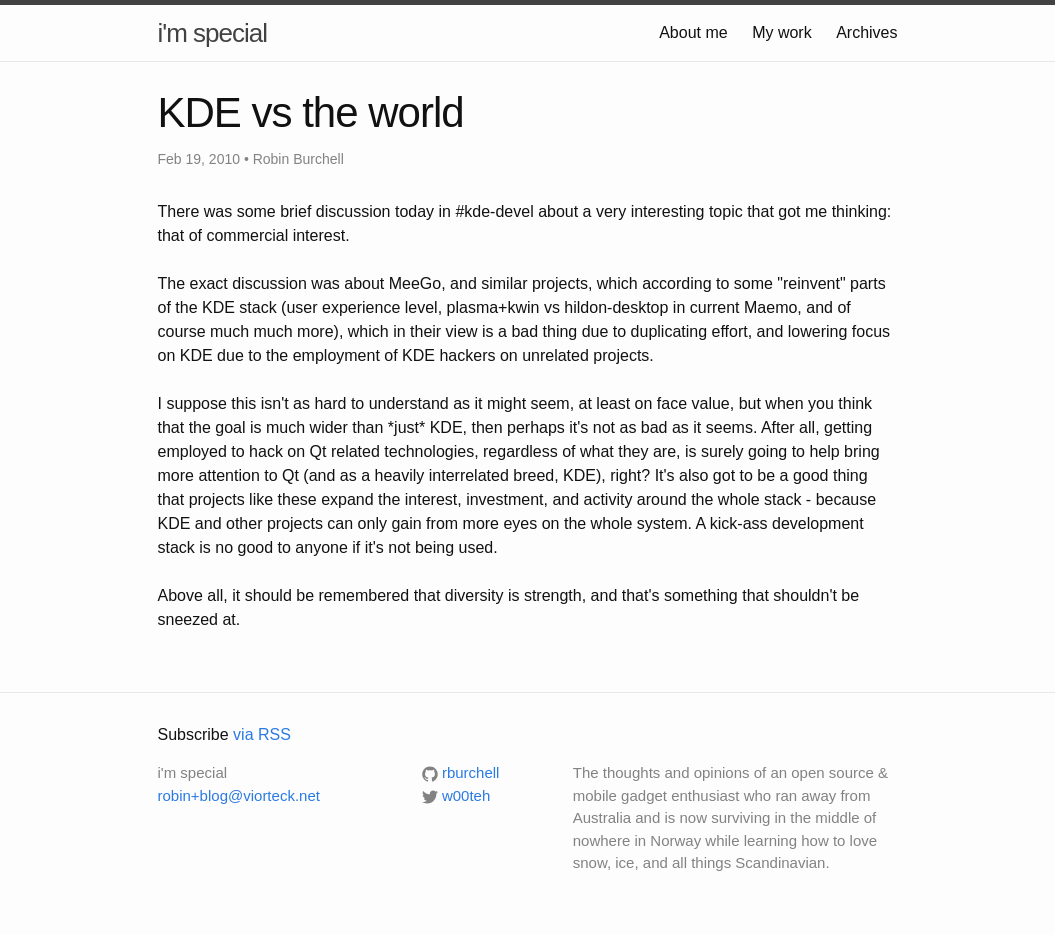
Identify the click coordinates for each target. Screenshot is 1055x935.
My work (782, 32)
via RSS (262, 734)
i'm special (213, 33)
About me (693, 32)
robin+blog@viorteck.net (239, 795)
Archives (866, 32)
